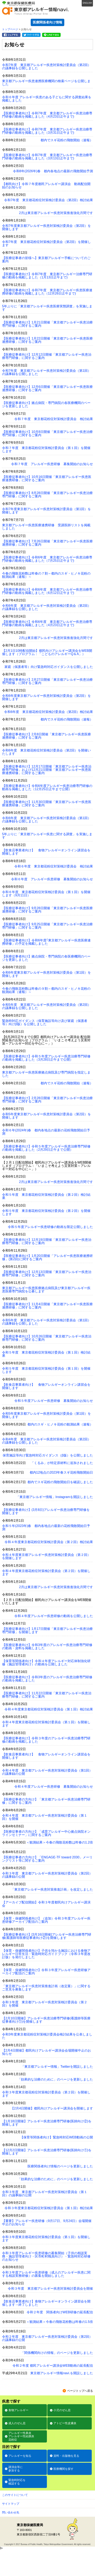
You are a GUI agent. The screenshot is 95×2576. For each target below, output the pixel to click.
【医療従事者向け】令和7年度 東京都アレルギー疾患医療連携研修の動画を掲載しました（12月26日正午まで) (47, 291)
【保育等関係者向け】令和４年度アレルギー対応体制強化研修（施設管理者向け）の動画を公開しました (46, 1662)
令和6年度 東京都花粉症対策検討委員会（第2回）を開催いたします (46, 752)
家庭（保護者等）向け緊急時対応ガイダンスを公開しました (49, 667)
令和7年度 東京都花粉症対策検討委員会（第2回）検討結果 (48, 200)
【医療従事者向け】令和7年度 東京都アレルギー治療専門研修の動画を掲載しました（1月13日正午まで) (47, 275)
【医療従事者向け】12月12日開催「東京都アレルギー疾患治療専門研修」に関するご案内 (46, 356)
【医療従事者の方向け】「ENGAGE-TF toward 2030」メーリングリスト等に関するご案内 (47, 1859)
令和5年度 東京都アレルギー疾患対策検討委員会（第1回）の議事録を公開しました (46, 1321)
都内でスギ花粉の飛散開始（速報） (67, 140)
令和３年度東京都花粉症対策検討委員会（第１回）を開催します (46, 2238)
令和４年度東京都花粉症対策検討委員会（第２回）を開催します (46, 1572)
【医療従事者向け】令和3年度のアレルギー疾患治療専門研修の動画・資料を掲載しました (47, 1646)
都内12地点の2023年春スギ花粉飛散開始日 (61, 1472)
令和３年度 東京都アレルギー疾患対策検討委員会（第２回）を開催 (44, 2003)
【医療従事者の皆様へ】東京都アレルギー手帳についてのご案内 (46, 259)
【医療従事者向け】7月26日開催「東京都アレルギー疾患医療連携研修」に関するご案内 (47, 542)
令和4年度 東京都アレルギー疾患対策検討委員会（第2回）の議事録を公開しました (46, 1440)
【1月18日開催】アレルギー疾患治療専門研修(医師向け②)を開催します (47, 2122)
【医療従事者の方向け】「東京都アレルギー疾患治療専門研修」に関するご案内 (46, 1801)
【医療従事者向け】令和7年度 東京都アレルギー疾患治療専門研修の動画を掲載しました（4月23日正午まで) (47, 114)
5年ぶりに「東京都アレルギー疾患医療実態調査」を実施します (47, 307)
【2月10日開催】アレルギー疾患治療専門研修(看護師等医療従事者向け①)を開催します (46, 2020)
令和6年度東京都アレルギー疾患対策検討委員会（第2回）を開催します (46, 697)
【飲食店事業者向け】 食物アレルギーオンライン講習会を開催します (46, 851)
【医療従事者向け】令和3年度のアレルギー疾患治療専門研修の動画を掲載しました (47, 1678)
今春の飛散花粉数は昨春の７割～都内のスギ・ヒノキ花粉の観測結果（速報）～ (46, 575)
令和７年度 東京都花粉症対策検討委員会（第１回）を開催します (46, 449)
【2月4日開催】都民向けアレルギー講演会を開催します (52, 2108)
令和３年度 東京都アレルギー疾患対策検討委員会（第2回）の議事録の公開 (47, 1875)
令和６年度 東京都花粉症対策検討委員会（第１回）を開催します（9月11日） (46, 893)
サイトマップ (10, 2503)
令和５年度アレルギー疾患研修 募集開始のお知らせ (53, 1400)
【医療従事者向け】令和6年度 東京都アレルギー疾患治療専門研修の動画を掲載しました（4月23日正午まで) (47, 623)
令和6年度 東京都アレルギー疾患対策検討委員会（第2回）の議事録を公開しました (46, 607)
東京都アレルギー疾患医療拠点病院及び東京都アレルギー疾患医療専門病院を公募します (46, 1289)
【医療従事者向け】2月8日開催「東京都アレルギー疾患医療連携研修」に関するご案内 (46, 736)
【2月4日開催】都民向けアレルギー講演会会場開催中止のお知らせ (46, 2052)
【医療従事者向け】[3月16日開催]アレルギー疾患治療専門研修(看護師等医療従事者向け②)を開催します (46, 1936)
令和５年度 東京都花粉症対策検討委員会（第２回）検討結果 (46, 1196)
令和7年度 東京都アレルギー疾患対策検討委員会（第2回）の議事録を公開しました (46, 66)
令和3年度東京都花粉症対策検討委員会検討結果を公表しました (47, 2036)
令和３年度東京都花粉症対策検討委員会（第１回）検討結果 (49, 2208)
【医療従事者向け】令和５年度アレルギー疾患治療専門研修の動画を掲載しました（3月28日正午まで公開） (46, 1058)
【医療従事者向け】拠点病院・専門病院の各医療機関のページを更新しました (46, 404)
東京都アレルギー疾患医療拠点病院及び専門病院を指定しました (46, 1074)
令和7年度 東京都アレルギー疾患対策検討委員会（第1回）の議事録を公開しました (46, 372)
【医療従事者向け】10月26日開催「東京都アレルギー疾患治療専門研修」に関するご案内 (46, 1338)
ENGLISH (87, 3)
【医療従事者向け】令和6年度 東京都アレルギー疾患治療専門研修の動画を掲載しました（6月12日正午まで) (47, 591)
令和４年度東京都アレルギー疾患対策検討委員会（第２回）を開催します (46, 1556)
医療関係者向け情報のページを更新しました (60, 2166)
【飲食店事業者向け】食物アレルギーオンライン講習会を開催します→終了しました (46, 2303)
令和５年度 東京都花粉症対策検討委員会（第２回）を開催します (46, 1212)
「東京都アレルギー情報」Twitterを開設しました (57, 2066)
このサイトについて (15, 2495)
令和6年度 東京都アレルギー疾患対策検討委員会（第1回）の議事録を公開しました (46, 819)
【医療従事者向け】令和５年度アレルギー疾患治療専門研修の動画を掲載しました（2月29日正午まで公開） (46, 1148)
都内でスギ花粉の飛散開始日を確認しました (60, 1482)
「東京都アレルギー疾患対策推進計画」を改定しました (52, 1889)
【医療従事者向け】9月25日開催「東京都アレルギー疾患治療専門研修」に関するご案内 (47, 925)
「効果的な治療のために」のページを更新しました (55, 2079)
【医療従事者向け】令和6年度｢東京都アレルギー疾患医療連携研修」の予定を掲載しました (46, 942)
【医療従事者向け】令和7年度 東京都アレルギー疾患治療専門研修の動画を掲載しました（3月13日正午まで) (47, 156)
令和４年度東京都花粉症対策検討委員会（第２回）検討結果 (49, 1542)
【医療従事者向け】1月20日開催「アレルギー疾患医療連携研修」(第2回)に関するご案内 (47, 1257)
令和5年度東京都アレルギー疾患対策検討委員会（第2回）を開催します (46, 1115)
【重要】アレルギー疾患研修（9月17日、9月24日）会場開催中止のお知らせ (47, 2222)
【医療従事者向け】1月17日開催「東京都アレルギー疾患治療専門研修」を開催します (47, 1630)
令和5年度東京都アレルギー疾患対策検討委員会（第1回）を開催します (46, 1415)
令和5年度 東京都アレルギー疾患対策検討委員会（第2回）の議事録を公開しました (46, 1006)
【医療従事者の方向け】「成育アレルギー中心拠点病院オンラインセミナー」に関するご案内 (46, 1833)
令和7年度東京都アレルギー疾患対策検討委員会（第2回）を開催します (46, 227)
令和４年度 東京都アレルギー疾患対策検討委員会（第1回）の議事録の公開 (47, 1772)
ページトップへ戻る (80, 2390)
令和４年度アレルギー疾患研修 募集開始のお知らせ (53, 1786)
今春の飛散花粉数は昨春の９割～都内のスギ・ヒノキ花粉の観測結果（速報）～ (46, 990)
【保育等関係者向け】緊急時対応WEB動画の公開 (56, 2137)
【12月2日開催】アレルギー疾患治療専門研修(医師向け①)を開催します (47, 2151)
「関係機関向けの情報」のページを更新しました (57, 2352)
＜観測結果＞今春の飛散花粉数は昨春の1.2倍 (59, 1842)
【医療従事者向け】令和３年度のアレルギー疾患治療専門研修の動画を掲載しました (46, 1739)
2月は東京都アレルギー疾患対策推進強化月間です (56, 213)
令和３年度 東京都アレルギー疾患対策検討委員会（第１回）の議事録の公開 (44, 2193)
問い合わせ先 (10, 2512)
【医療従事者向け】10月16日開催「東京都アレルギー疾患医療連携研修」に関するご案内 (46, 478)
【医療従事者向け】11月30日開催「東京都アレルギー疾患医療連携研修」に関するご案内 (46, 803)
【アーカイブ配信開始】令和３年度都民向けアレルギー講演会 (46, 1904)
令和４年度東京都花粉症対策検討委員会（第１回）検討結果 (49, 1709)
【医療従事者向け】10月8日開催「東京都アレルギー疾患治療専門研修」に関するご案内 (47, 433)
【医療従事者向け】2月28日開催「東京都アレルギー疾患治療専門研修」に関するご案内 (47, 1099)
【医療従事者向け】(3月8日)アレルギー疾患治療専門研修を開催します (46, 1511)
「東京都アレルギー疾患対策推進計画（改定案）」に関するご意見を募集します (46, 1987)
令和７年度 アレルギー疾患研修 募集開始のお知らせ (52, 464)
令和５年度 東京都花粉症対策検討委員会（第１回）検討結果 (46, 1354)
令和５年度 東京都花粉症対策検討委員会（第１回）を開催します (46, 1370)
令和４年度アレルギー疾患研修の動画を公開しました (53, 1616)
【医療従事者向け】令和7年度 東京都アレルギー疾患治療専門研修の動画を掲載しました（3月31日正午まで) (47, 131)
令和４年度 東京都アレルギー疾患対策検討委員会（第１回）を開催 (44, 1817)
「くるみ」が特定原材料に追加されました (62, 1463)
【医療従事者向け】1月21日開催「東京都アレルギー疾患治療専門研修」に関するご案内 (47, 324)
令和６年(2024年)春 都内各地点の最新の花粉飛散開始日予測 (46, 1132)
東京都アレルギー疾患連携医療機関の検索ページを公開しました (46, 82)
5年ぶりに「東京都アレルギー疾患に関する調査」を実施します (47, 835)
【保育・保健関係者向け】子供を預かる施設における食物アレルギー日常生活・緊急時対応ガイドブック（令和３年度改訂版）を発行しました (46, 1954)
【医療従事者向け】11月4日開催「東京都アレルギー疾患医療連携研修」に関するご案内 (47, 1305)
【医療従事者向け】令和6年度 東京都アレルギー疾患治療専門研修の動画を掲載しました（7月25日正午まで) (47, 559)
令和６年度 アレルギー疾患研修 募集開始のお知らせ (52, 879)
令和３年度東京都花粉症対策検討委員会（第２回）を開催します (46, 2094)
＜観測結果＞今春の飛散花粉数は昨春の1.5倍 (59, 2321)
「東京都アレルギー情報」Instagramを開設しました (54, 1497)
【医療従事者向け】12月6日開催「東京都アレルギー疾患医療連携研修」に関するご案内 (47, 388)
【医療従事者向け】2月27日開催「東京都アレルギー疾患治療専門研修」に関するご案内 (47, 681)
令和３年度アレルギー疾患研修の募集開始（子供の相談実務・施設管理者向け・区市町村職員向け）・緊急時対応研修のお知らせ (46, 2256)
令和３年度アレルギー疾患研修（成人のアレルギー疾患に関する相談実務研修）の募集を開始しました (46, 2274)
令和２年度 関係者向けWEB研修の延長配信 (60, 2312)
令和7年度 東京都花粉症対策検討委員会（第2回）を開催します (46, 243)
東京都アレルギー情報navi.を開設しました (61, 2373)
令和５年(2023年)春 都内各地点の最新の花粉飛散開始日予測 (46, 1527)
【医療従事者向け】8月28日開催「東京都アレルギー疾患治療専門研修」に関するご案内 (47, 494)
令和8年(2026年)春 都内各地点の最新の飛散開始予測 (53, 171)
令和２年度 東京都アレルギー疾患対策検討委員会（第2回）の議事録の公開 (47, 2338)
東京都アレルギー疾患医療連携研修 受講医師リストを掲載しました (46, 526)
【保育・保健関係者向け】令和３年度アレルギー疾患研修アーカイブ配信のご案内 (46, 1971)
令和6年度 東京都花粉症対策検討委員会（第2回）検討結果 (48, 712)
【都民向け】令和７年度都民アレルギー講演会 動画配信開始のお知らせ (46, 185)
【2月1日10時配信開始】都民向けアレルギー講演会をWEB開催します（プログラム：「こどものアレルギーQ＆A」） (47, 652)
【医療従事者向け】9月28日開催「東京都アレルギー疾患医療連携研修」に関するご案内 (47, 909)
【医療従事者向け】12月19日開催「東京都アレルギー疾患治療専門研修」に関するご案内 (46, 1241)
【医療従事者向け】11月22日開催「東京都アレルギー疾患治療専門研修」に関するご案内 (46, 1694)
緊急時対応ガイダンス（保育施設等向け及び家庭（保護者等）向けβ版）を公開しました (44, 1022)
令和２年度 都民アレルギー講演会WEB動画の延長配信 (52, 2365)
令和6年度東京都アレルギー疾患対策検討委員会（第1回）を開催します (46, 974)
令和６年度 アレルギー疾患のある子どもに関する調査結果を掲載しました (46, 98)
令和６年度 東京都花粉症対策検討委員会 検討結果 (53, 866)
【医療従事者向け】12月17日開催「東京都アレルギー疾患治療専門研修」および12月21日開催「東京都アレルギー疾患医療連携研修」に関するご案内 (46, 770)
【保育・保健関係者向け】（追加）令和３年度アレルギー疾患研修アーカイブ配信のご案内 (46, 1920)
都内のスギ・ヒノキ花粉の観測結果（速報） (60, 1424)
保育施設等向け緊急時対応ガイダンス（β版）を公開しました (48, 1455)
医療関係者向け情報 (47, 22)
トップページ (10, 29)
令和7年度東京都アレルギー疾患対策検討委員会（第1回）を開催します (46, 510)
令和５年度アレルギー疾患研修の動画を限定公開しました (50, 1227)
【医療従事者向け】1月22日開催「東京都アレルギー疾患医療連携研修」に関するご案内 (47, 340)
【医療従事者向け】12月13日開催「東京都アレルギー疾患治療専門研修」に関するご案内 (46, 1273)
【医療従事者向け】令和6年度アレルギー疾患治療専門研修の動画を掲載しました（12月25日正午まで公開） (47, 787)
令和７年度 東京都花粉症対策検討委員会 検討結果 (53, 419)
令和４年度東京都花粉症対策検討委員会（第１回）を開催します (46, 1723)
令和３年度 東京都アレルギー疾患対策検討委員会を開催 (50, 2288)
